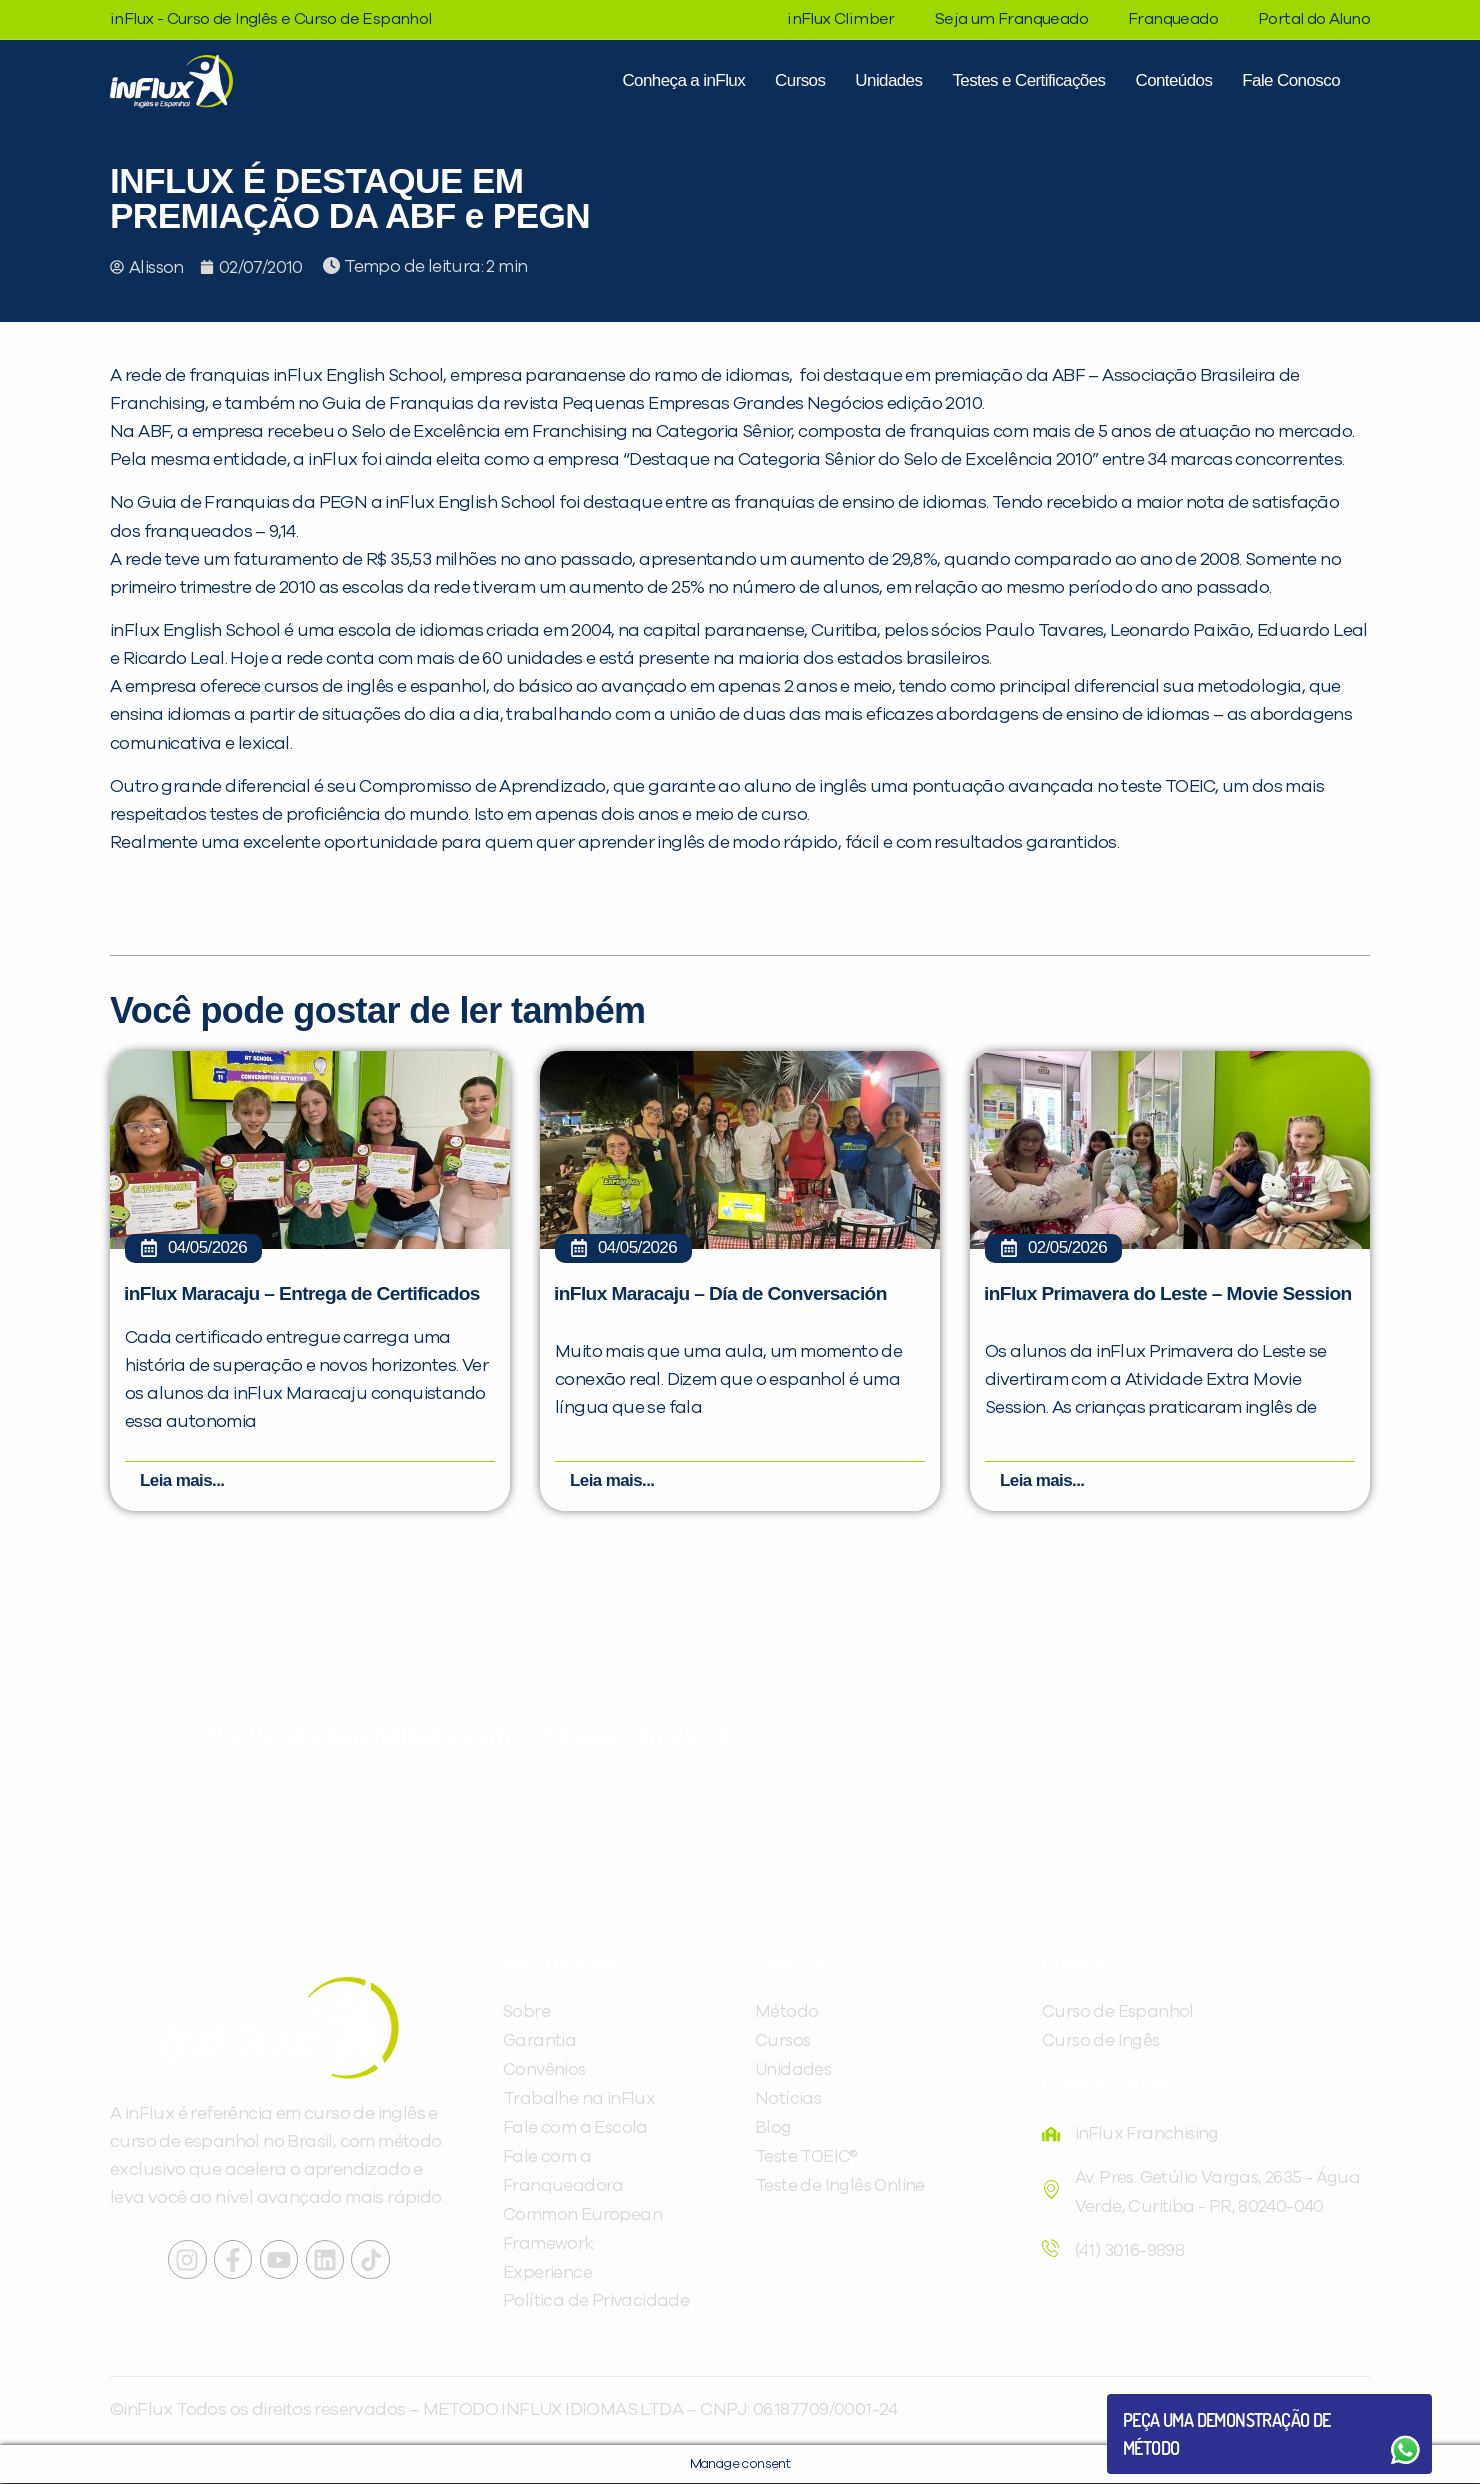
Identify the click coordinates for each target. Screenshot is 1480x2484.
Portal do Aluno (1314, 19)
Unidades (888, 80)
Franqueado (1173, 19)
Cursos (800, 80)
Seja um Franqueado (1011, 19)
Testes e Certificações (1028, 80)
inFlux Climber (841, 19)
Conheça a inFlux (683, 80)
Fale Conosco (1291, 80)
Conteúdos (1173, 80)
